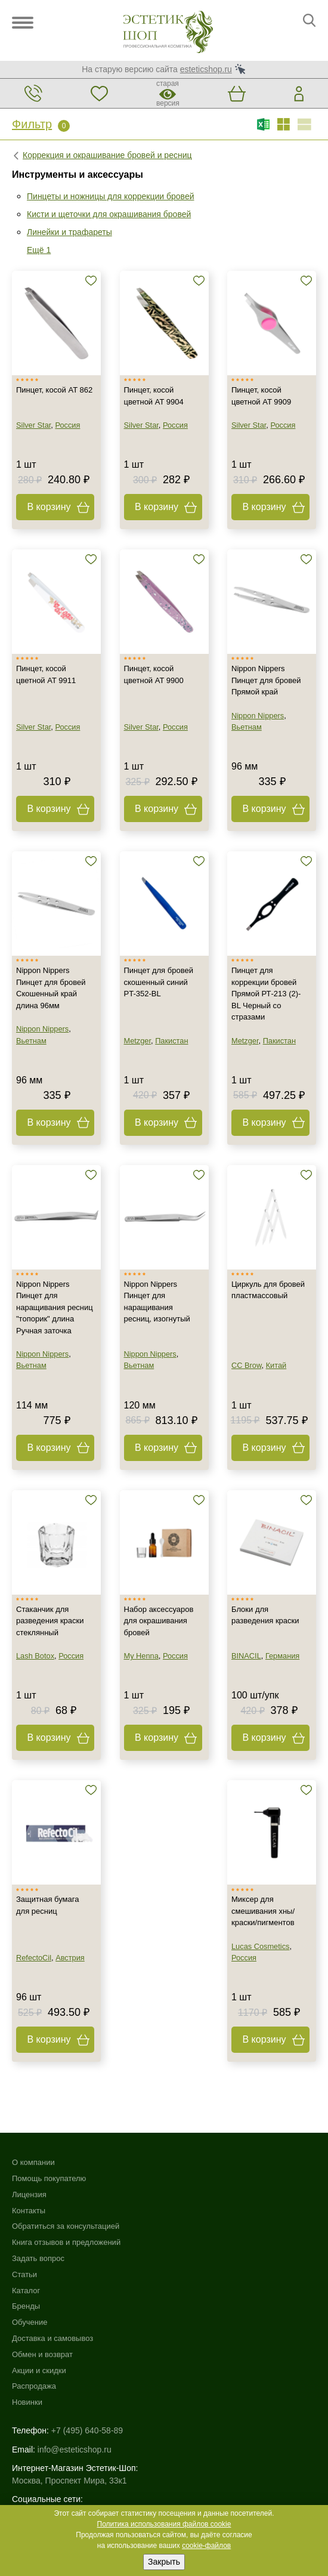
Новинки (179, 2274)
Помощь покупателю (49, 2178)
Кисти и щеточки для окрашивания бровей (109, 214)
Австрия (70, 1957)
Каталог (178, 2162)
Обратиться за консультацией (65, 2226)
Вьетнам (246, 726)
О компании (33, 2162)
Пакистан (171, 1040)
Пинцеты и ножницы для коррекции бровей (110, 196)
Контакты (28, 2210)
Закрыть (164, 2561)
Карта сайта (35, 2414)
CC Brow (246, 1365)
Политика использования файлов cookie (164, 2524)
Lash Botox (35, 1655)
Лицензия (29, 2194)
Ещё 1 (39, 250)
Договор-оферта (43, 2464)
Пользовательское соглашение (72, 2451)
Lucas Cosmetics (260, 1946)
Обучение (181, 2194)
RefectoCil (33, 1957)
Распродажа (186, 2258)
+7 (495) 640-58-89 (87, 2303)
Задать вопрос (38, 2258)
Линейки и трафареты (69, 232)
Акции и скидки (191, 2242)
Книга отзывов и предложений (66, 2242)
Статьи (24, 2274)
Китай (276, 1365)
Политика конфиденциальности (73, 2439)
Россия (67, 425)
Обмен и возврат (194, 2226)
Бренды (178, 2178)
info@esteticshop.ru (75, 2321)
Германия (282, 1655)
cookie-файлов (206, 2545)
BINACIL (246, 1655)
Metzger (137, 1040)
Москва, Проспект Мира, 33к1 (69, 2352)
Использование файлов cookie (71, 2426)
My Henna (141, 1655)
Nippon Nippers (257, 715)
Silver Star (33, 425)
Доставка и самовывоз (204, 2210)
